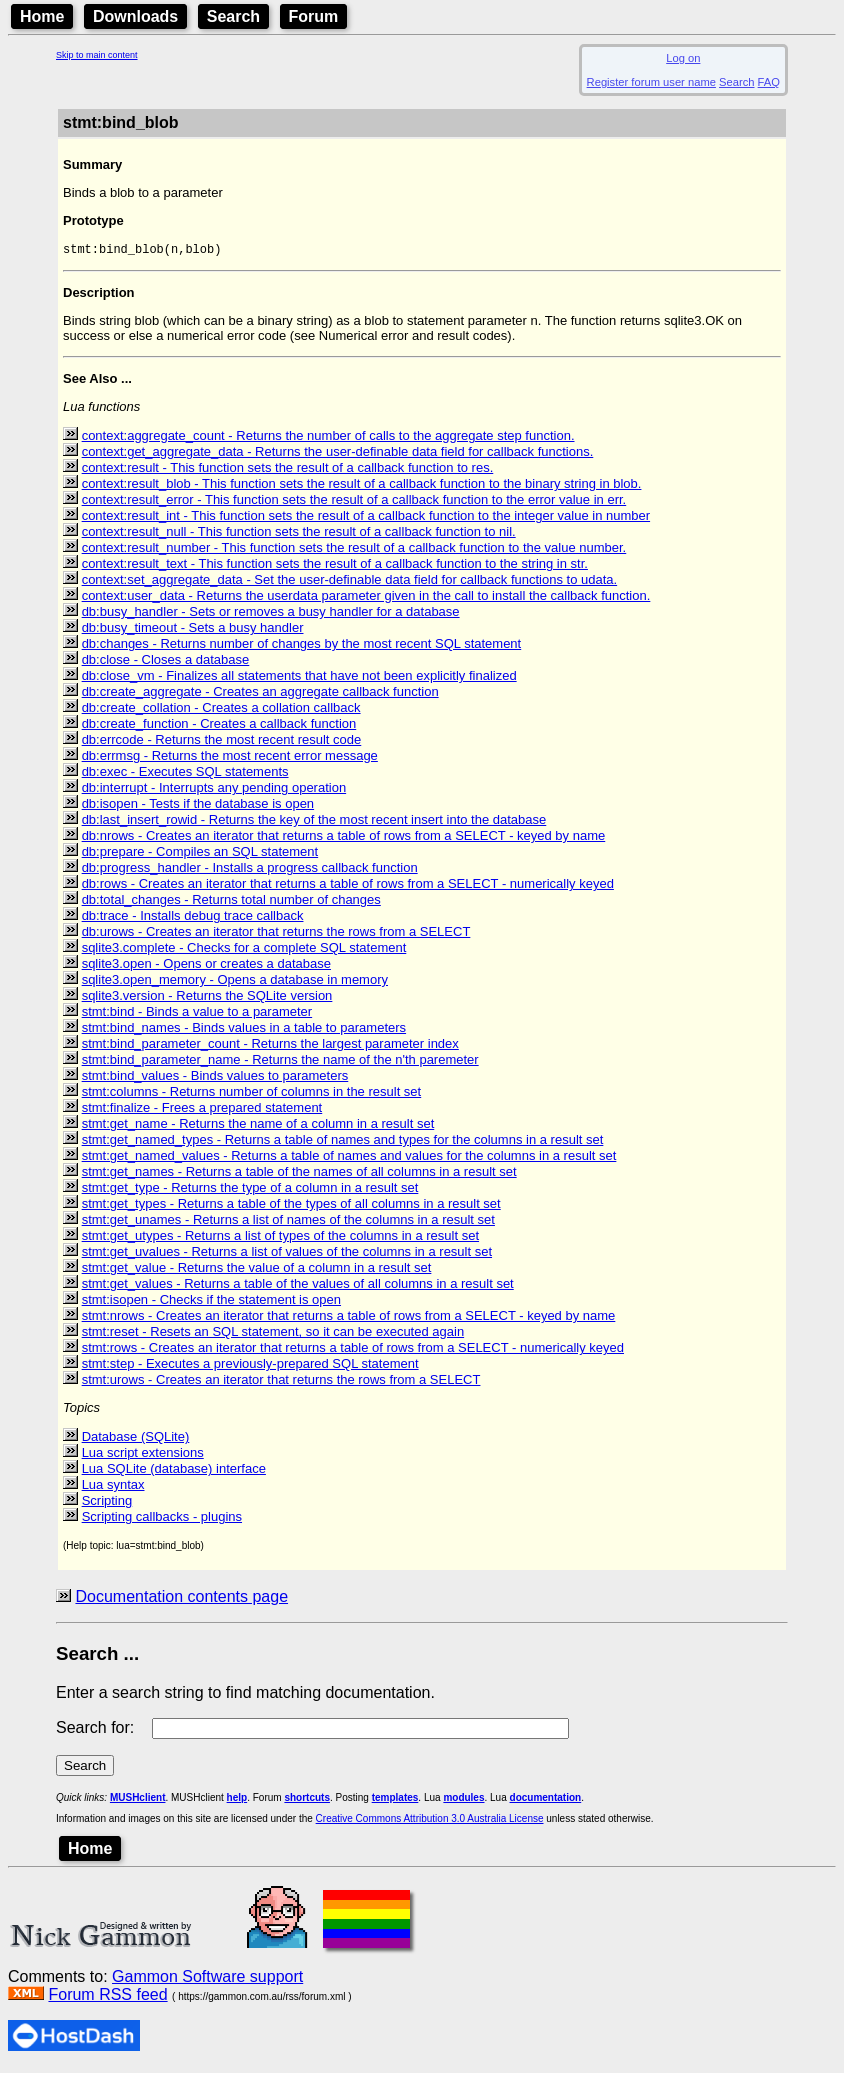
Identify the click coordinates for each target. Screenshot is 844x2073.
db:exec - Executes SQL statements (185, 773)
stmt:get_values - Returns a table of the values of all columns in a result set (298, 1285)
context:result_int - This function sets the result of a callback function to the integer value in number (366, 517)
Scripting (107, 1502)
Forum (314, 16)
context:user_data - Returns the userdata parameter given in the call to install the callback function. (366, 597)
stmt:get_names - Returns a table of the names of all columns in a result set (299, 1173)
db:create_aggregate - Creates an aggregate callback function (260, 693)
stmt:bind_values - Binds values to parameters (215, 1077)
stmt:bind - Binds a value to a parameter (197, 1013)
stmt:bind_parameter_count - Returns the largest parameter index (270, 1045)
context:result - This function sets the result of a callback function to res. (288, 469)
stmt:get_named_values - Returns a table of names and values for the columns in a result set (349, 1157)
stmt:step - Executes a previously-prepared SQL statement (250, 1365)
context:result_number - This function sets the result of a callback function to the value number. (354, 549)
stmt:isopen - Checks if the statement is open (211, 1301)
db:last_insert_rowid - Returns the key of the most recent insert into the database (314, 821)
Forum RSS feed (107, 1996)
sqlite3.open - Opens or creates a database (206, 965)
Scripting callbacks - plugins (162, 1518)
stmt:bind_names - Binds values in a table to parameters (244, 1029)
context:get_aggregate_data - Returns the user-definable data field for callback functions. (338, 453)
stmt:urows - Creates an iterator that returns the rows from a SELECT (281, 1381)
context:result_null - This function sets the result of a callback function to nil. (299, 533)
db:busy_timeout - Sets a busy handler (193, 629)
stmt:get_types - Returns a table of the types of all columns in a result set (291, 1205)
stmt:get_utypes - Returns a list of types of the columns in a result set (280, 1237)
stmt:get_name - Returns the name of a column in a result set (258, 1125)
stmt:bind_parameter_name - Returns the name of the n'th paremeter (280, 1061)
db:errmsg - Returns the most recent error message (230, 757)
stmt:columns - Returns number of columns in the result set (252, 1093)
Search (233, 16)
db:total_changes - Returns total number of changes (231, 901)
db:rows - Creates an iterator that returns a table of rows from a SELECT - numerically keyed (348, 885)
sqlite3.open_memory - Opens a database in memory (235, 981)
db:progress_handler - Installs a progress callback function (250, 869)
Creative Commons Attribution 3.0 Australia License (430, 1820)
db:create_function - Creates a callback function (219, 725)
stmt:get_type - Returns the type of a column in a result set (250, 1189)
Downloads (135, 16)
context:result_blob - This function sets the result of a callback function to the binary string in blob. (362, 485)
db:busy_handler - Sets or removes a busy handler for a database (271, 613)
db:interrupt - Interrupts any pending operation (214, 789)
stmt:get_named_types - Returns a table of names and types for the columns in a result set (343, 1141)
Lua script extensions (143, 1454)
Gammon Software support (207, 1978)
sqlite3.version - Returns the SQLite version (207, 997)
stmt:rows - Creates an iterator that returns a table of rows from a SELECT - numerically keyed (353, 1349)
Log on (683, 58)
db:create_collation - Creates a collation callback (221, 709)
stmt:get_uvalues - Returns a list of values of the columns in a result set (287, 1253)
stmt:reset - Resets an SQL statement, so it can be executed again (273, 1333)
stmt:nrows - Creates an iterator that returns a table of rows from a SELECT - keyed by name (349, 1317)
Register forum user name (651, 82)
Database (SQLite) (136, 1438)
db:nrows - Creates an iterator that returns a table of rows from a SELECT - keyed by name (344, 837)
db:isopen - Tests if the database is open (198, 805)
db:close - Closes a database (166, 661)
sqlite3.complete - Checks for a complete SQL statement (244, 949)
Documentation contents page (181, 1598)
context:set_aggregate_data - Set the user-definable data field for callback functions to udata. (350, 581)
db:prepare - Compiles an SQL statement (200, 853)
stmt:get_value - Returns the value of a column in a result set (257, 1269)
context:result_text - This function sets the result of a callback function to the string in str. (335, 565)
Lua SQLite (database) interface (174, 1470)
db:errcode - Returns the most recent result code (222, 741)
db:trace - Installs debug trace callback (193, 917)
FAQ (769, 82)
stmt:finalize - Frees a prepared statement (202, 1109)
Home (42, 16)
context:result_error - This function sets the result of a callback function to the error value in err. (354, 501)
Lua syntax (113, 1486)
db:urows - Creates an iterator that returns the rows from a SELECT (276, 933)
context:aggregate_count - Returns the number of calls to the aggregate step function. (328, 437)
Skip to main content (97, 55)
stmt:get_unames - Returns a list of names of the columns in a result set (288, 1221)
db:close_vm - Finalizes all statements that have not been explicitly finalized (299, 677)
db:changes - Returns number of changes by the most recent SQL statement (302, 645)
